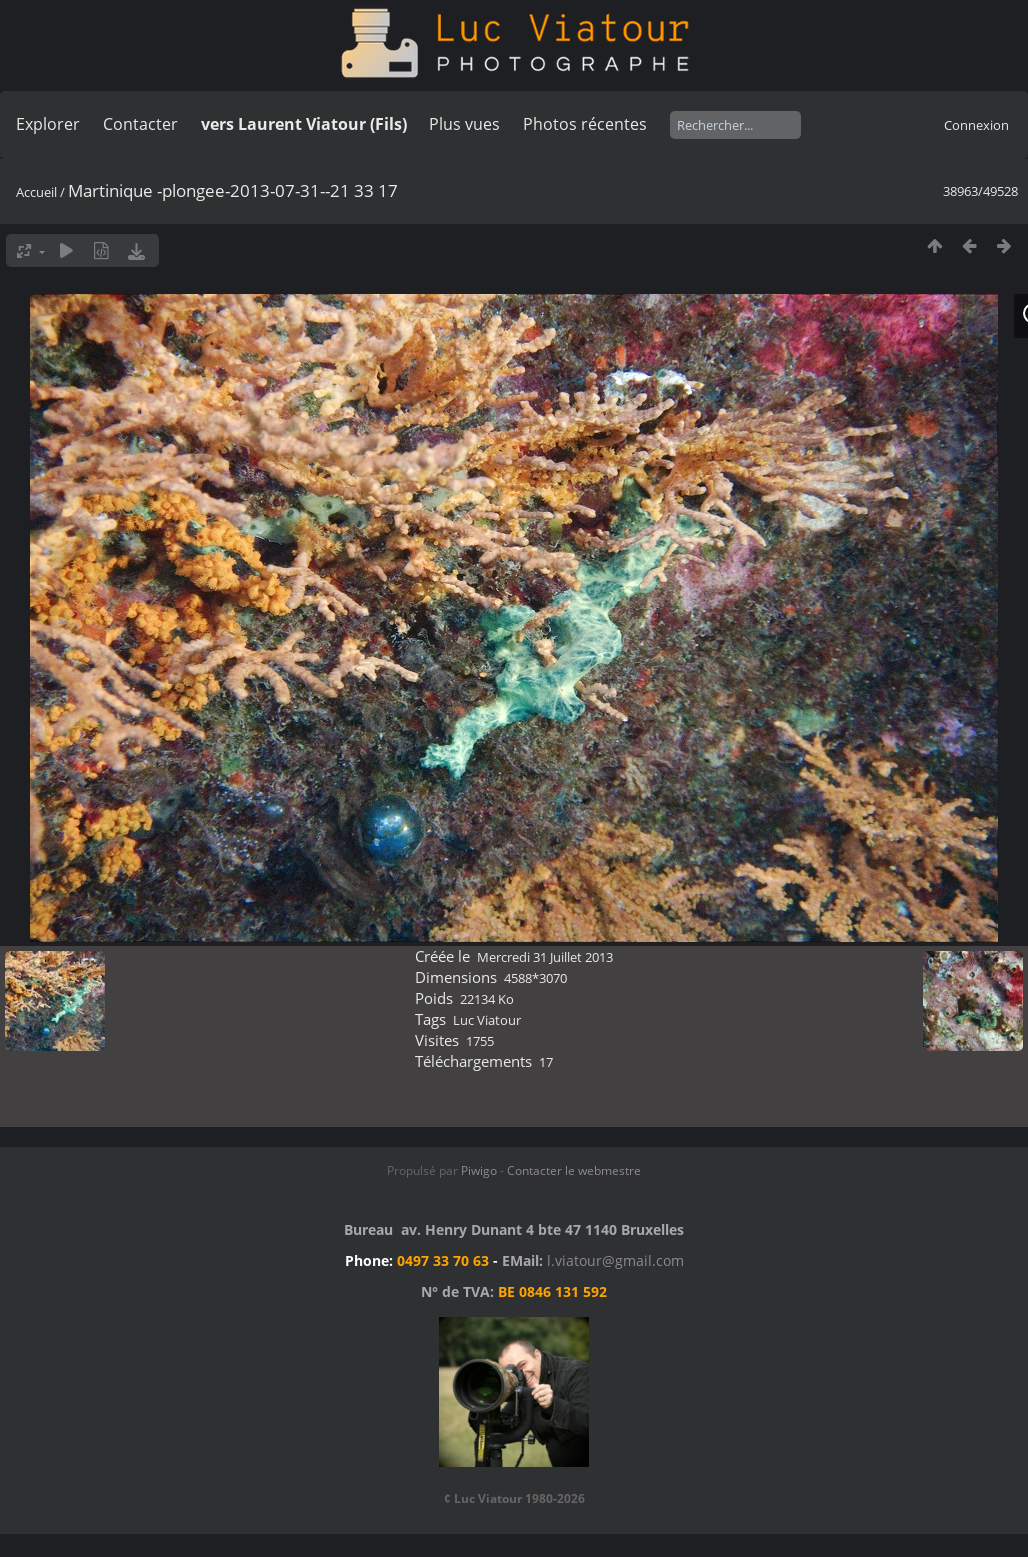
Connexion (976, 125)
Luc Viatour (487, 1020)
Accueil (36, 192)
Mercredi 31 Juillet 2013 (545, 957)
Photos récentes (585, 124)
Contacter (140, 124)
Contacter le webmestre (574, 1170)
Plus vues (464, 124)
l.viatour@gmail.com (615, 1260)
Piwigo (479, 1170)
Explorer (48, 124)
